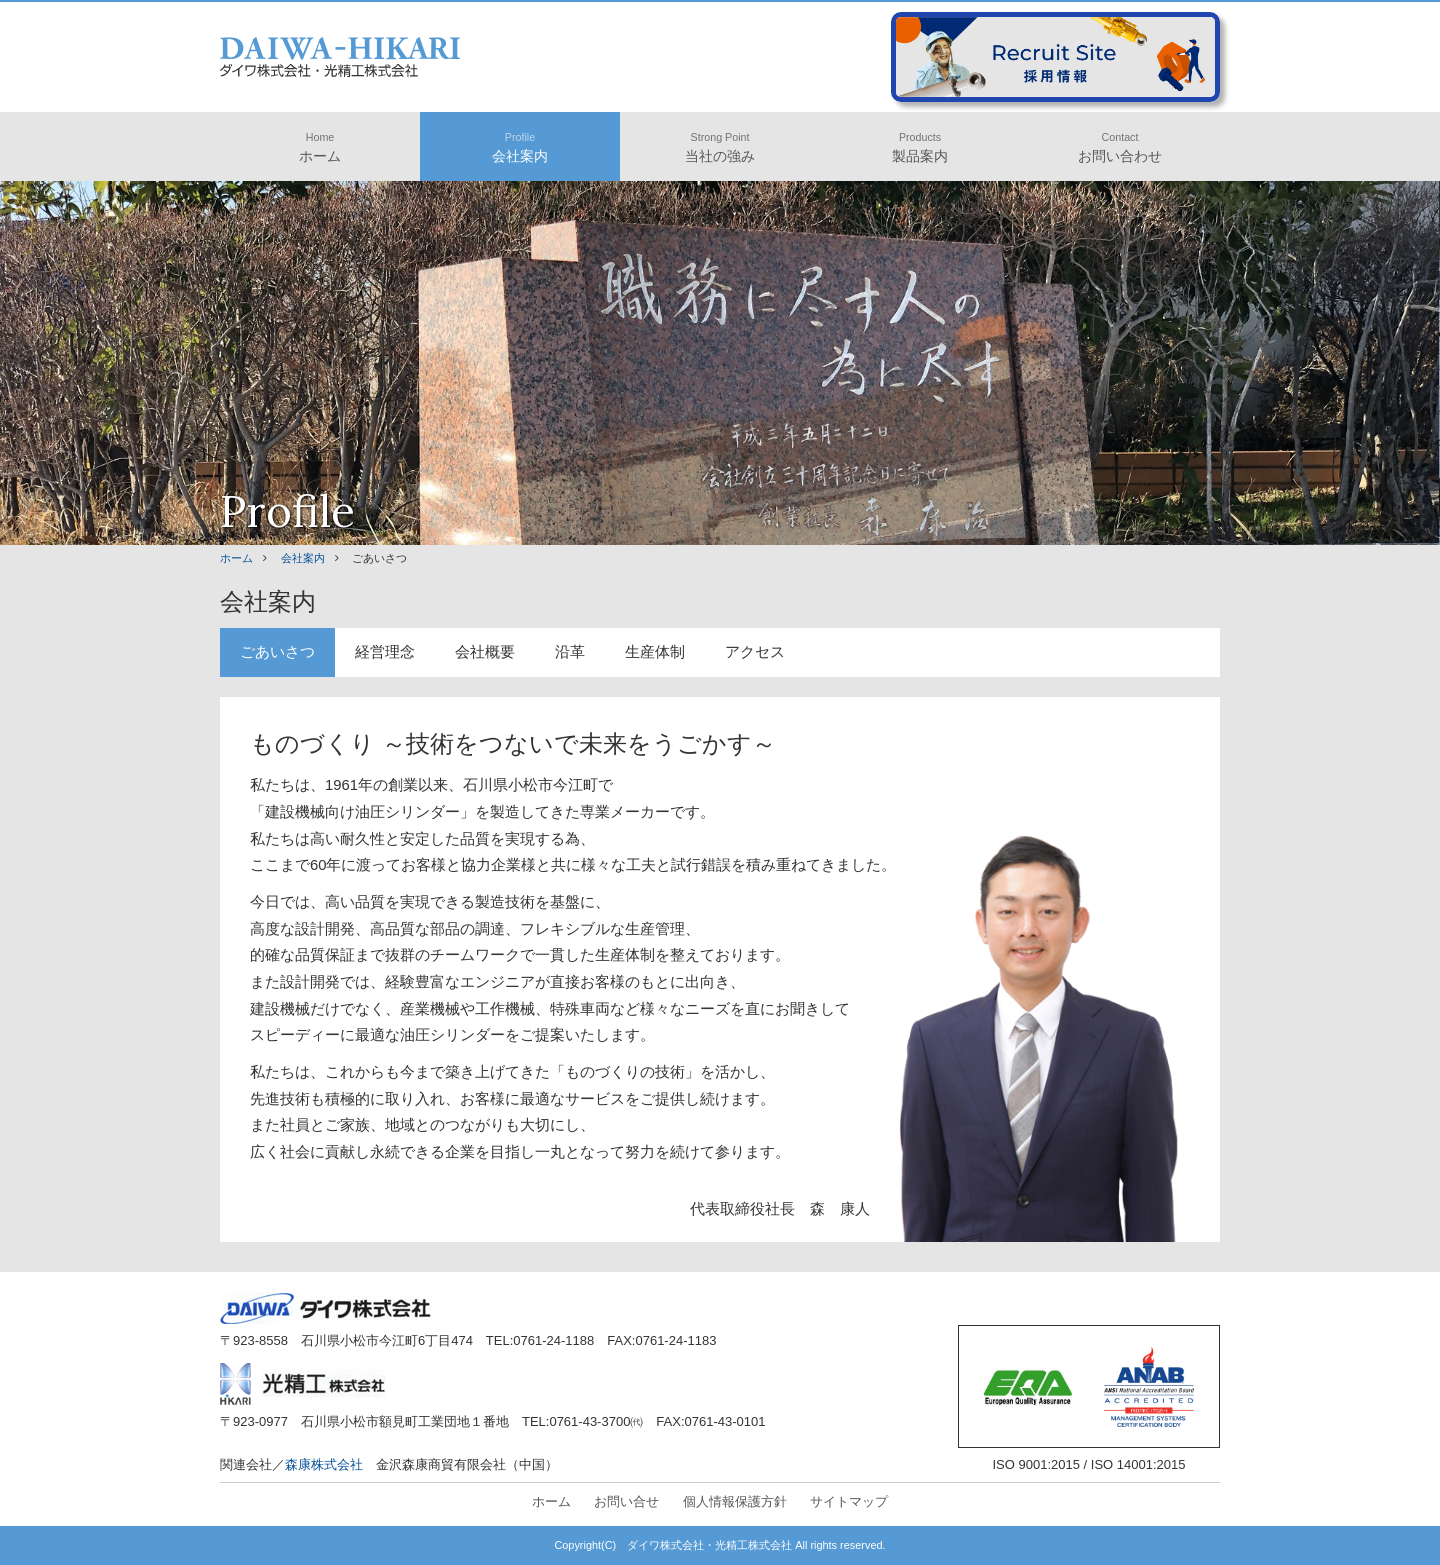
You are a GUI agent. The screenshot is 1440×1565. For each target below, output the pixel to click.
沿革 (570, 652)
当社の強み (720, 147)
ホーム (320, 147)
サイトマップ (849, 1501)
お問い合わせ (1120, 147)
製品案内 (920, 147)
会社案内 (520, 147)
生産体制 (655, 652)
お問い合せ (626, 1501)
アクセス (755, 652)
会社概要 (485, 652)
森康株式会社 (324, 1464)
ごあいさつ (277, 652)
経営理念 (385, 652)
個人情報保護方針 (735, 1501)
